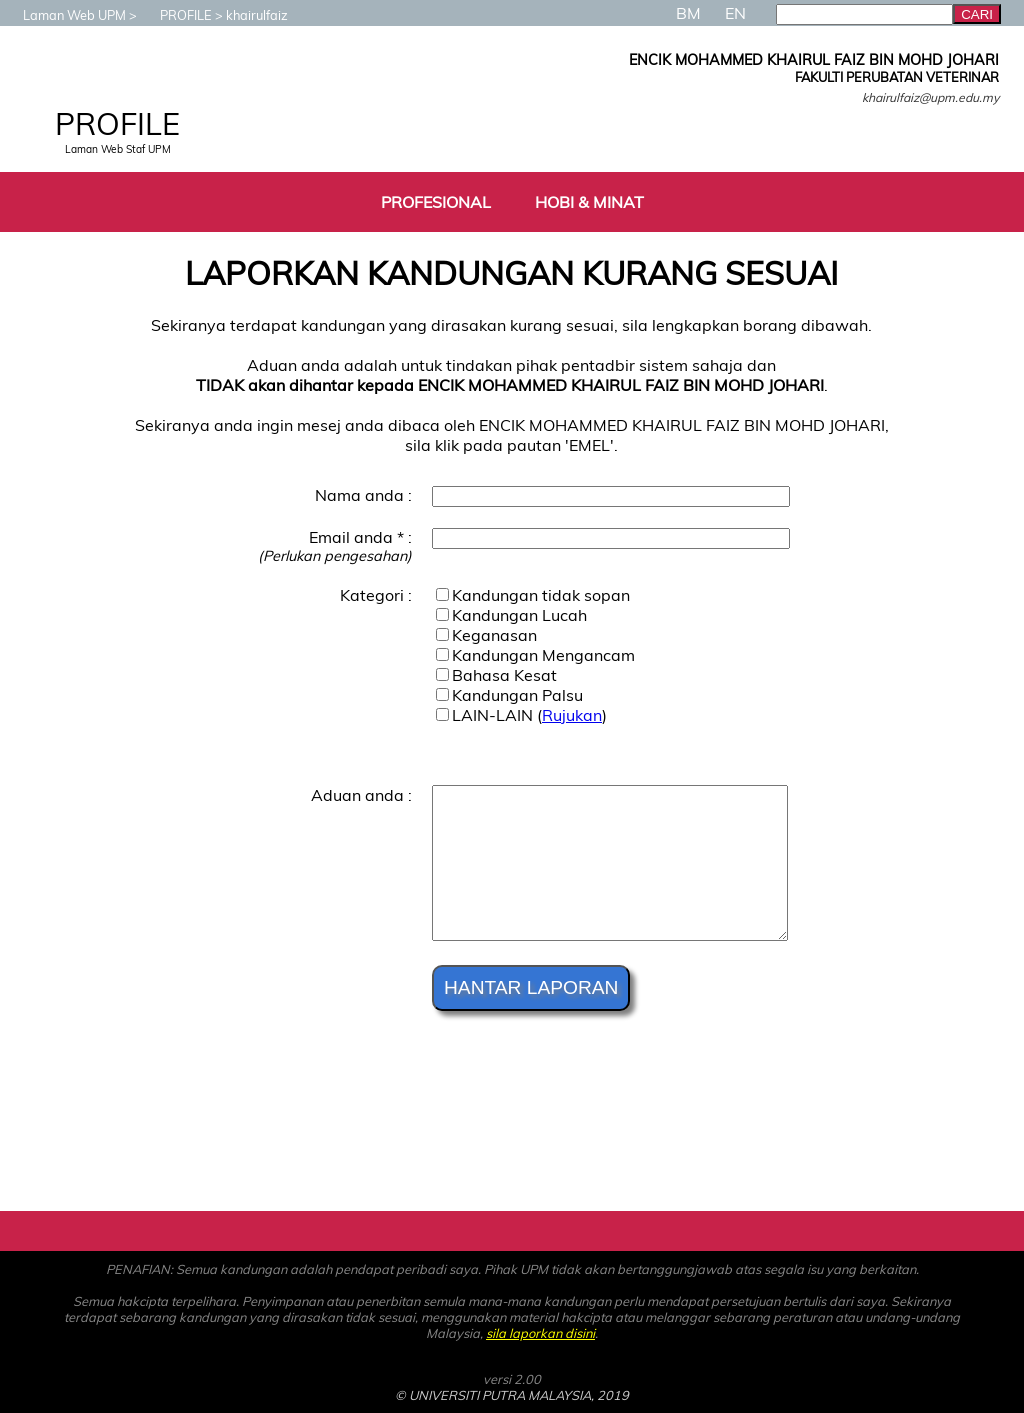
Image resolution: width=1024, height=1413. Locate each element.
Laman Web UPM (64, 15)
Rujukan (572, 715)
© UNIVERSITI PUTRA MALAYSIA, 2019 (512, 1395)
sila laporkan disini (540, 1333)
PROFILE (176, 15)
